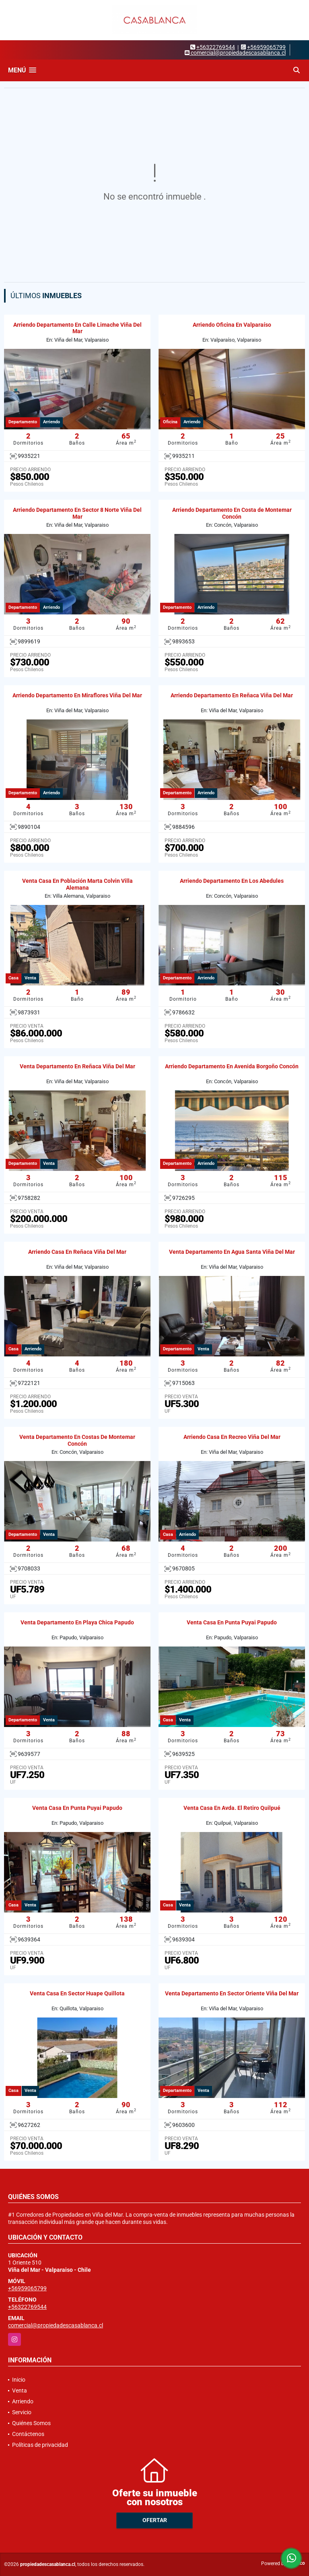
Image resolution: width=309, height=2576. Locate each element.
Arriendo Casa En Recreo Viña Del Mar (231, 1437)
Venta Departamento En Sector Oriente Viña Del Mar (232, 1993)
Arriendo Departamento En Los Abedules (232, 881)
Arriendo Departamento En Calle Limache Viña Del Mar (77, 328)
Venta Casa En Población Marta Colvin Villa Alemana (77, 884)
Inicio (18, 2379)
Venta (19, 2390)
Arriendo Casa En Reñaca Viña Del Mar (77, 1252)
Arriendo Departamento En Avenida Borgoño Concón (232, 1066)
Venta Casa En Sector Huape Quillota (77, 1993)
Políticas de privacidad (40, 2445)
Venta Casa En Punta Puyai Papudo (232, 1622)
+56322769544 (215, 47)
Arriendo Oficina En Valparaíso (232, 324)
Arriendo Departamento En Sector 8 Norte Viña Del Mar (77, 513)
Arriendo (22, 2401)
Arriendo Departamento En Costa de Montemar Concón (232, 513)
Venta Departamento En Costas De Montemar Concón (77, 1440)
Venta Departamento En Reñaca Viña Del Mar (77, 1066)
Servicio (21, 2412)
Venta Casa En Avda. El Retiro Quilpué (231, 1808)
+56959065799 (266, 47)
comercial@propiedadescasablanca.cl (55, 2325)
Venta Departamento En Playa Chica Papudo (77, 1622)
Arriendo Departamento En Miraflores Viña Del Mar (77, 695)
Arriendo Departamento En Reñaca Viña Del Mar (232, 695)
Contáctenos (28, 2434)
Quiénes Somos (31, 2423)
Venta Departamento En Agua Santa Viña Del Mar (232, 1252)
